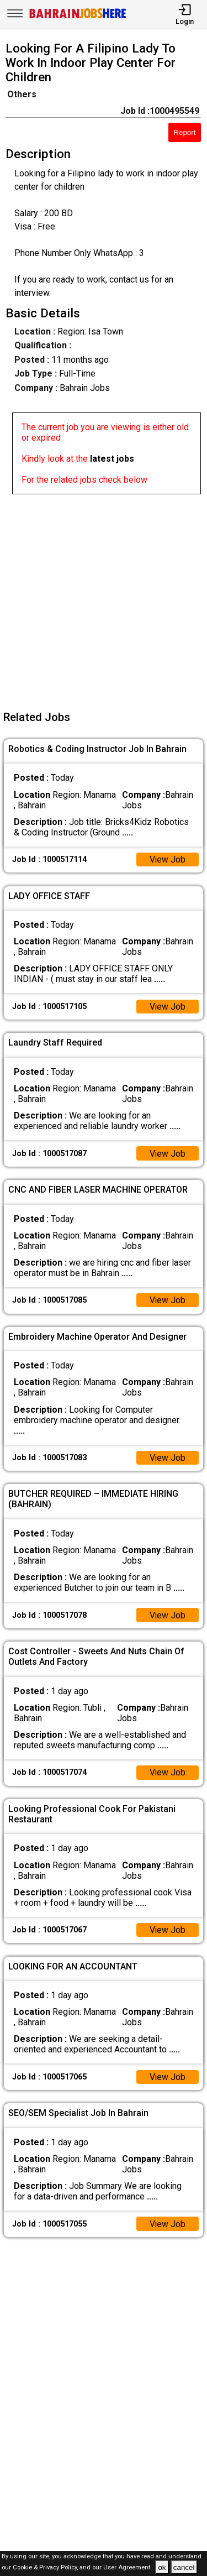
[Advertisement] (103, 598)
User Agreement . (128, 2568)
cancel (184, 2567)
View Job (167, 859)
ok (162, 2567)
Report (184, 132)
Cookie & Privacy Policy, (46, 2568)
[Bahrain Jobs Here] (78, 17)
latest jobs (112, 458)
